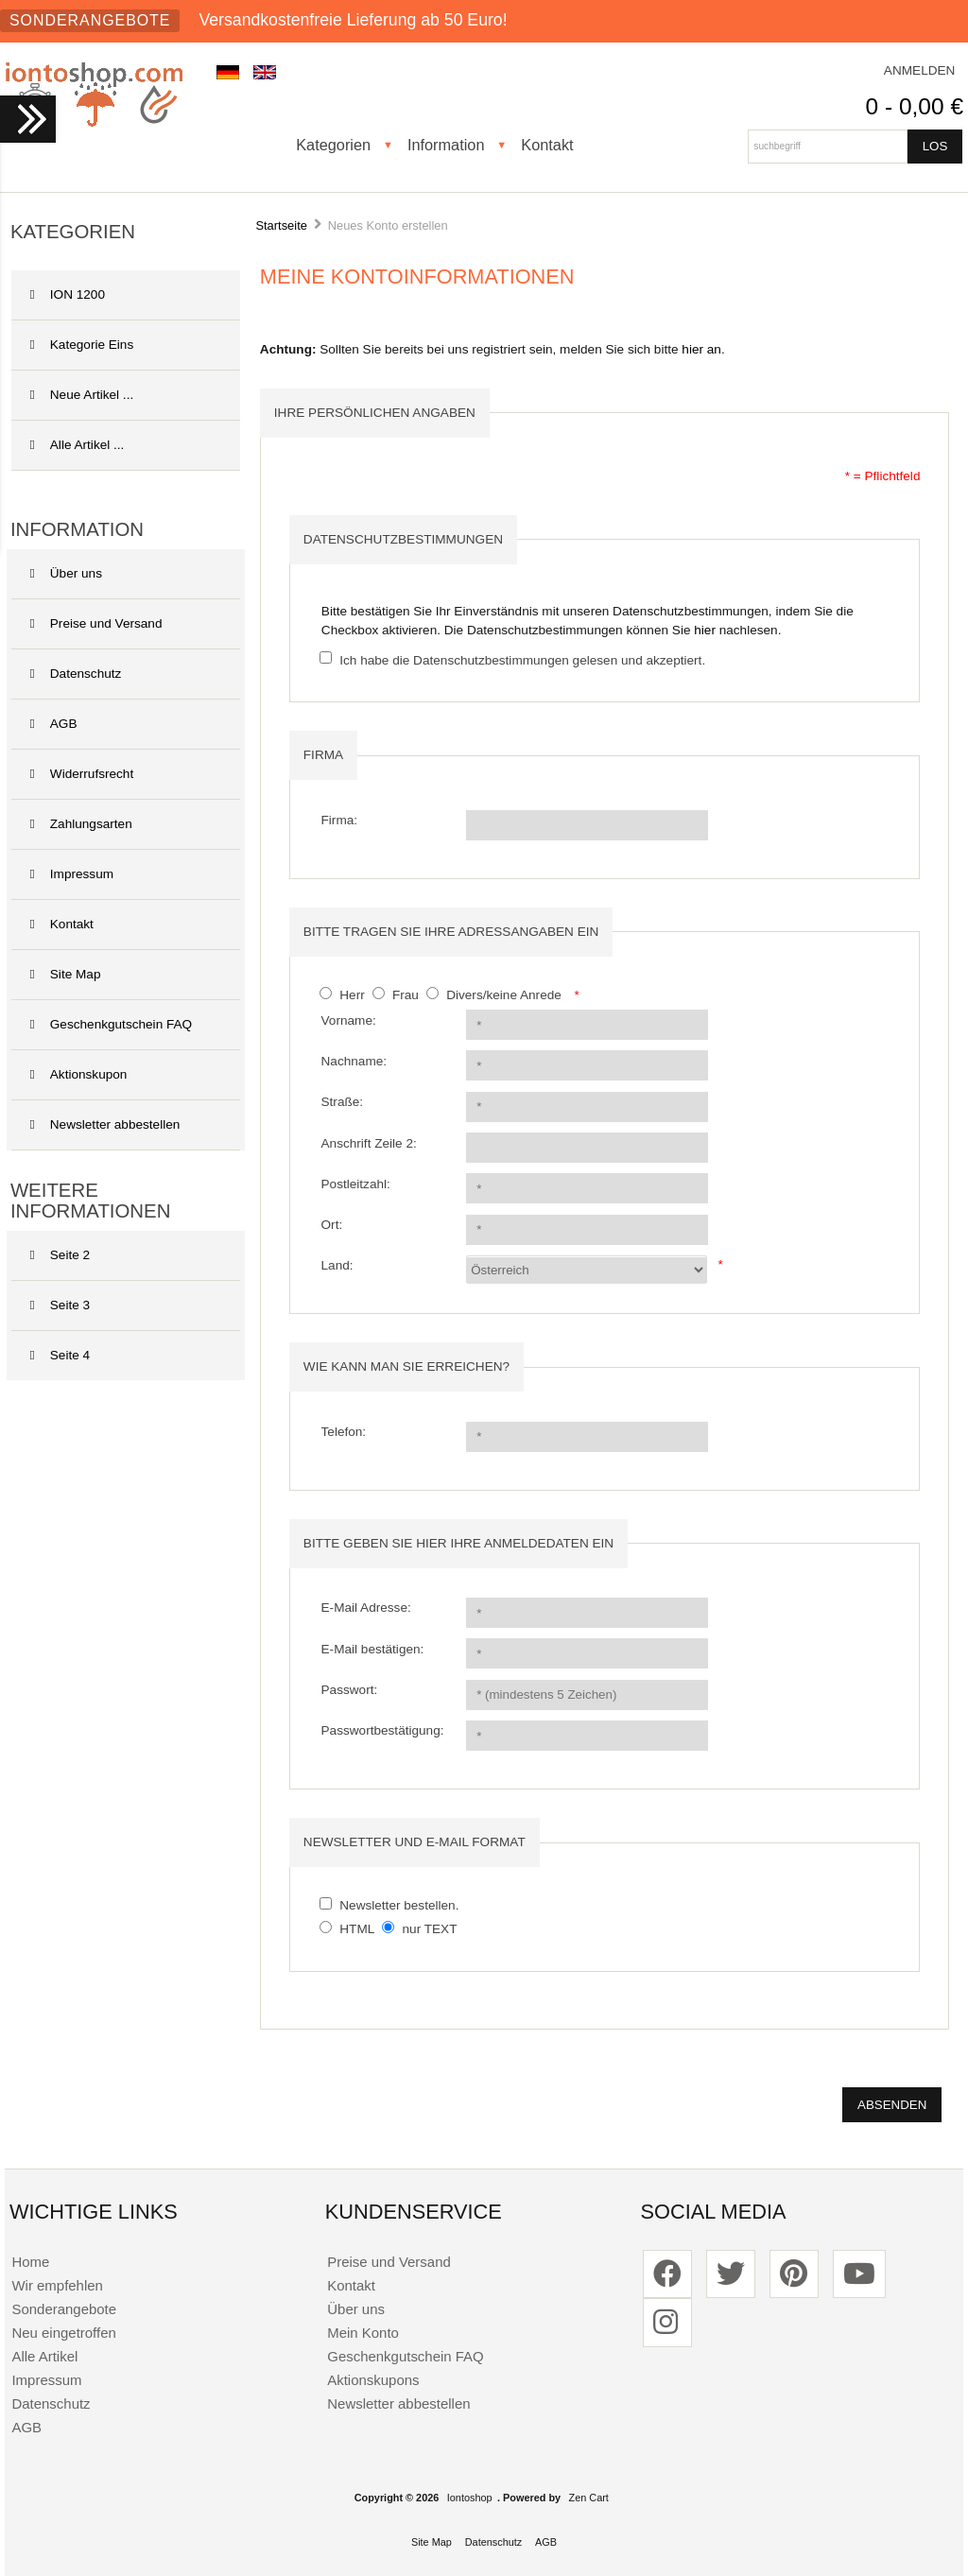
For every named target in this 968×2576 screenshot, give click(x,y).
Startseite (281, 225)
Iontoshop (470, 2497)
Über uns (66, 573)
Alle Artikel (44, 2356)
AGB (54, 724)
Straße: (342, 1102)
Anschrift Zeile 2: (369, 1143)
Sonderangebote (89, 20)
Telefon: (344, 1432)
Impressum (71, 874)
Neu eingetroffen (63, 2333)
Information (446, 144)
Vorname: (348, 1020)
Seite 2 (60, 1255)
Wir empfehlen (56, 2285)
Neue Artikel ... (81, 395)
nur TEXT (430, 1929)
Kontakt (547, 144)
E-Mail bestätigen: (372, 1649)
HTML (356, 1929)
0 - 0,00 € (914, 106)
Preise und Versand (96, 623)
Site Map (65, 974)
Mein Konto (363, 2333)
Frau (405, 995)
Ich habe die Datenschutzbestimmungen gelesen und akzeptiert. (522, 659)
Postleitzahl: (355, 1184)
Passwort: (349, 1690)
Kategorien (333, 144)
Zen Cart (589, 2497)
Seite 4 (60, 1355)
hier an (701, 349)
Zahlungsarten (81, 824)
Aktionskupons (373, 2380)
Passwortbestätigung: (382, 1730)
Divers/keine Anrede (504, 995)
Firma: (339, 820)
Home (30, 2262)
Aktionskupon (79, 1074)
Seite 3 (60, 1305)
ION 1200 (67, 294)
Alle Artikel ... (77, 445)
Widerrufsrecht (81, 774)
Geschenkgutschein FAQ (111, 1024)
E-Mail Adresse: (366, 1607)
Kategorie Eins (123, 345)
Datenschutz (76, 673)
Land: (337, 1265)
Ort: (332, 1225)
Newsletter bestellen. (398, 1905)
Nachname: (354, 1061)
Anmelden (920, 70)
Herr (351, 995)
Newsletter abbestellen (105, 1124)
